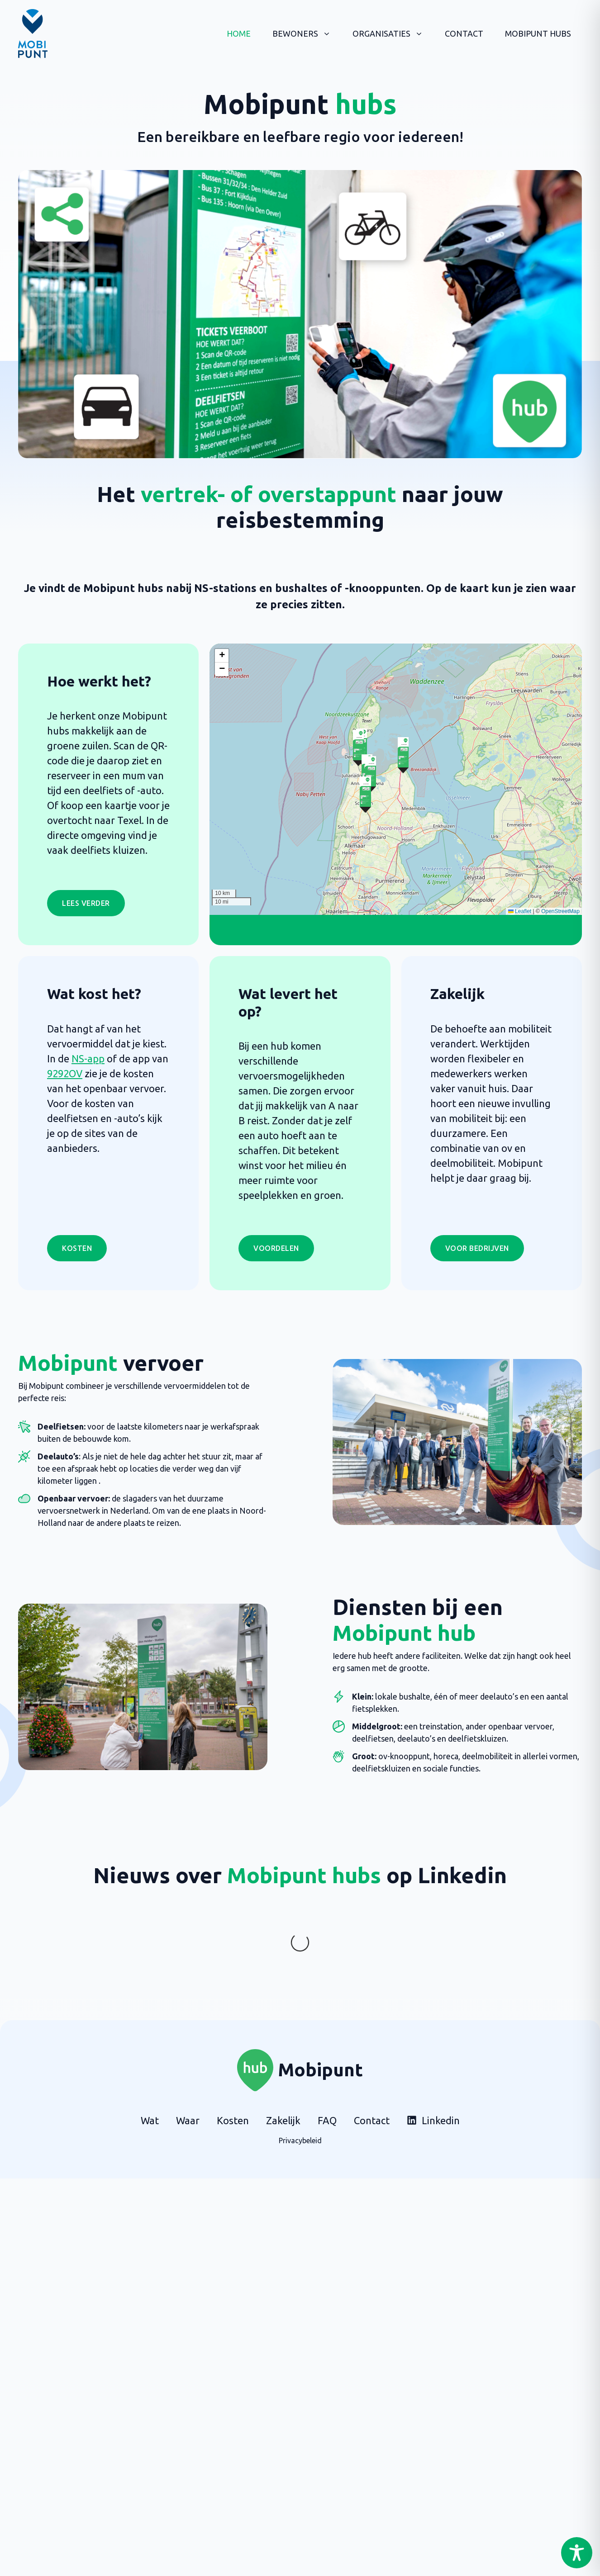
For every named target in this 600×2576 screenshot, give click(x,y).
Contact (464, 33)
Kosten (77, 1248)
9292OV (64, 1073)
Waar (188, 2084)
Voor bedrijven (477, 1248)
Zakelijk (283, 2084)
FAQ (327, 2084)
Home (239, 33)
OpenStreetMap (560, 911)
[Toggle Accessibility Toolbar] (576, 2552)
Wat (150, 2084)
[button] (403, 755)
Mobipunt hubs (538, 33)
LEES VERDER (86, 903)
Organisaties (393, 33)
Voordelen (276, 1248)
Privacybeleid (300, 2104)
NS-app (88, 1058)
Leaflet (519, 911)
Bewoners (307, 33)
